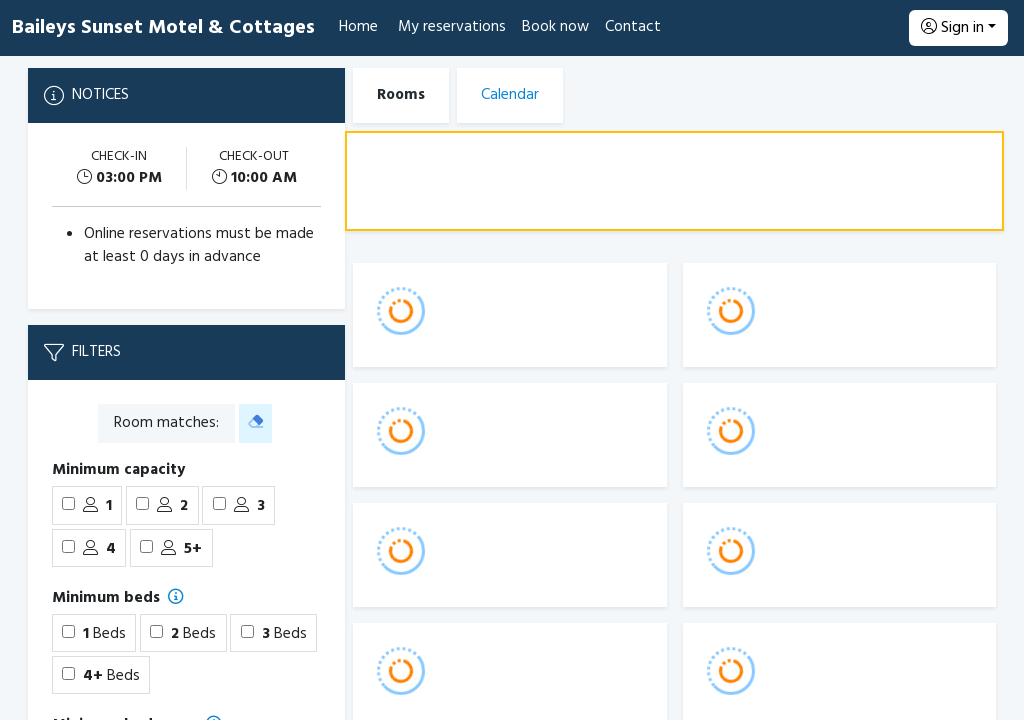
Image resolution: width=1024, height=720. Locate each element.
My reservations (452, 27)
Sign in (952, 28)
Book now (555, 27)
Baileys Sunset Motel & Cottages (163, 28)
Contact (633, 27)
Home (358, 27)
